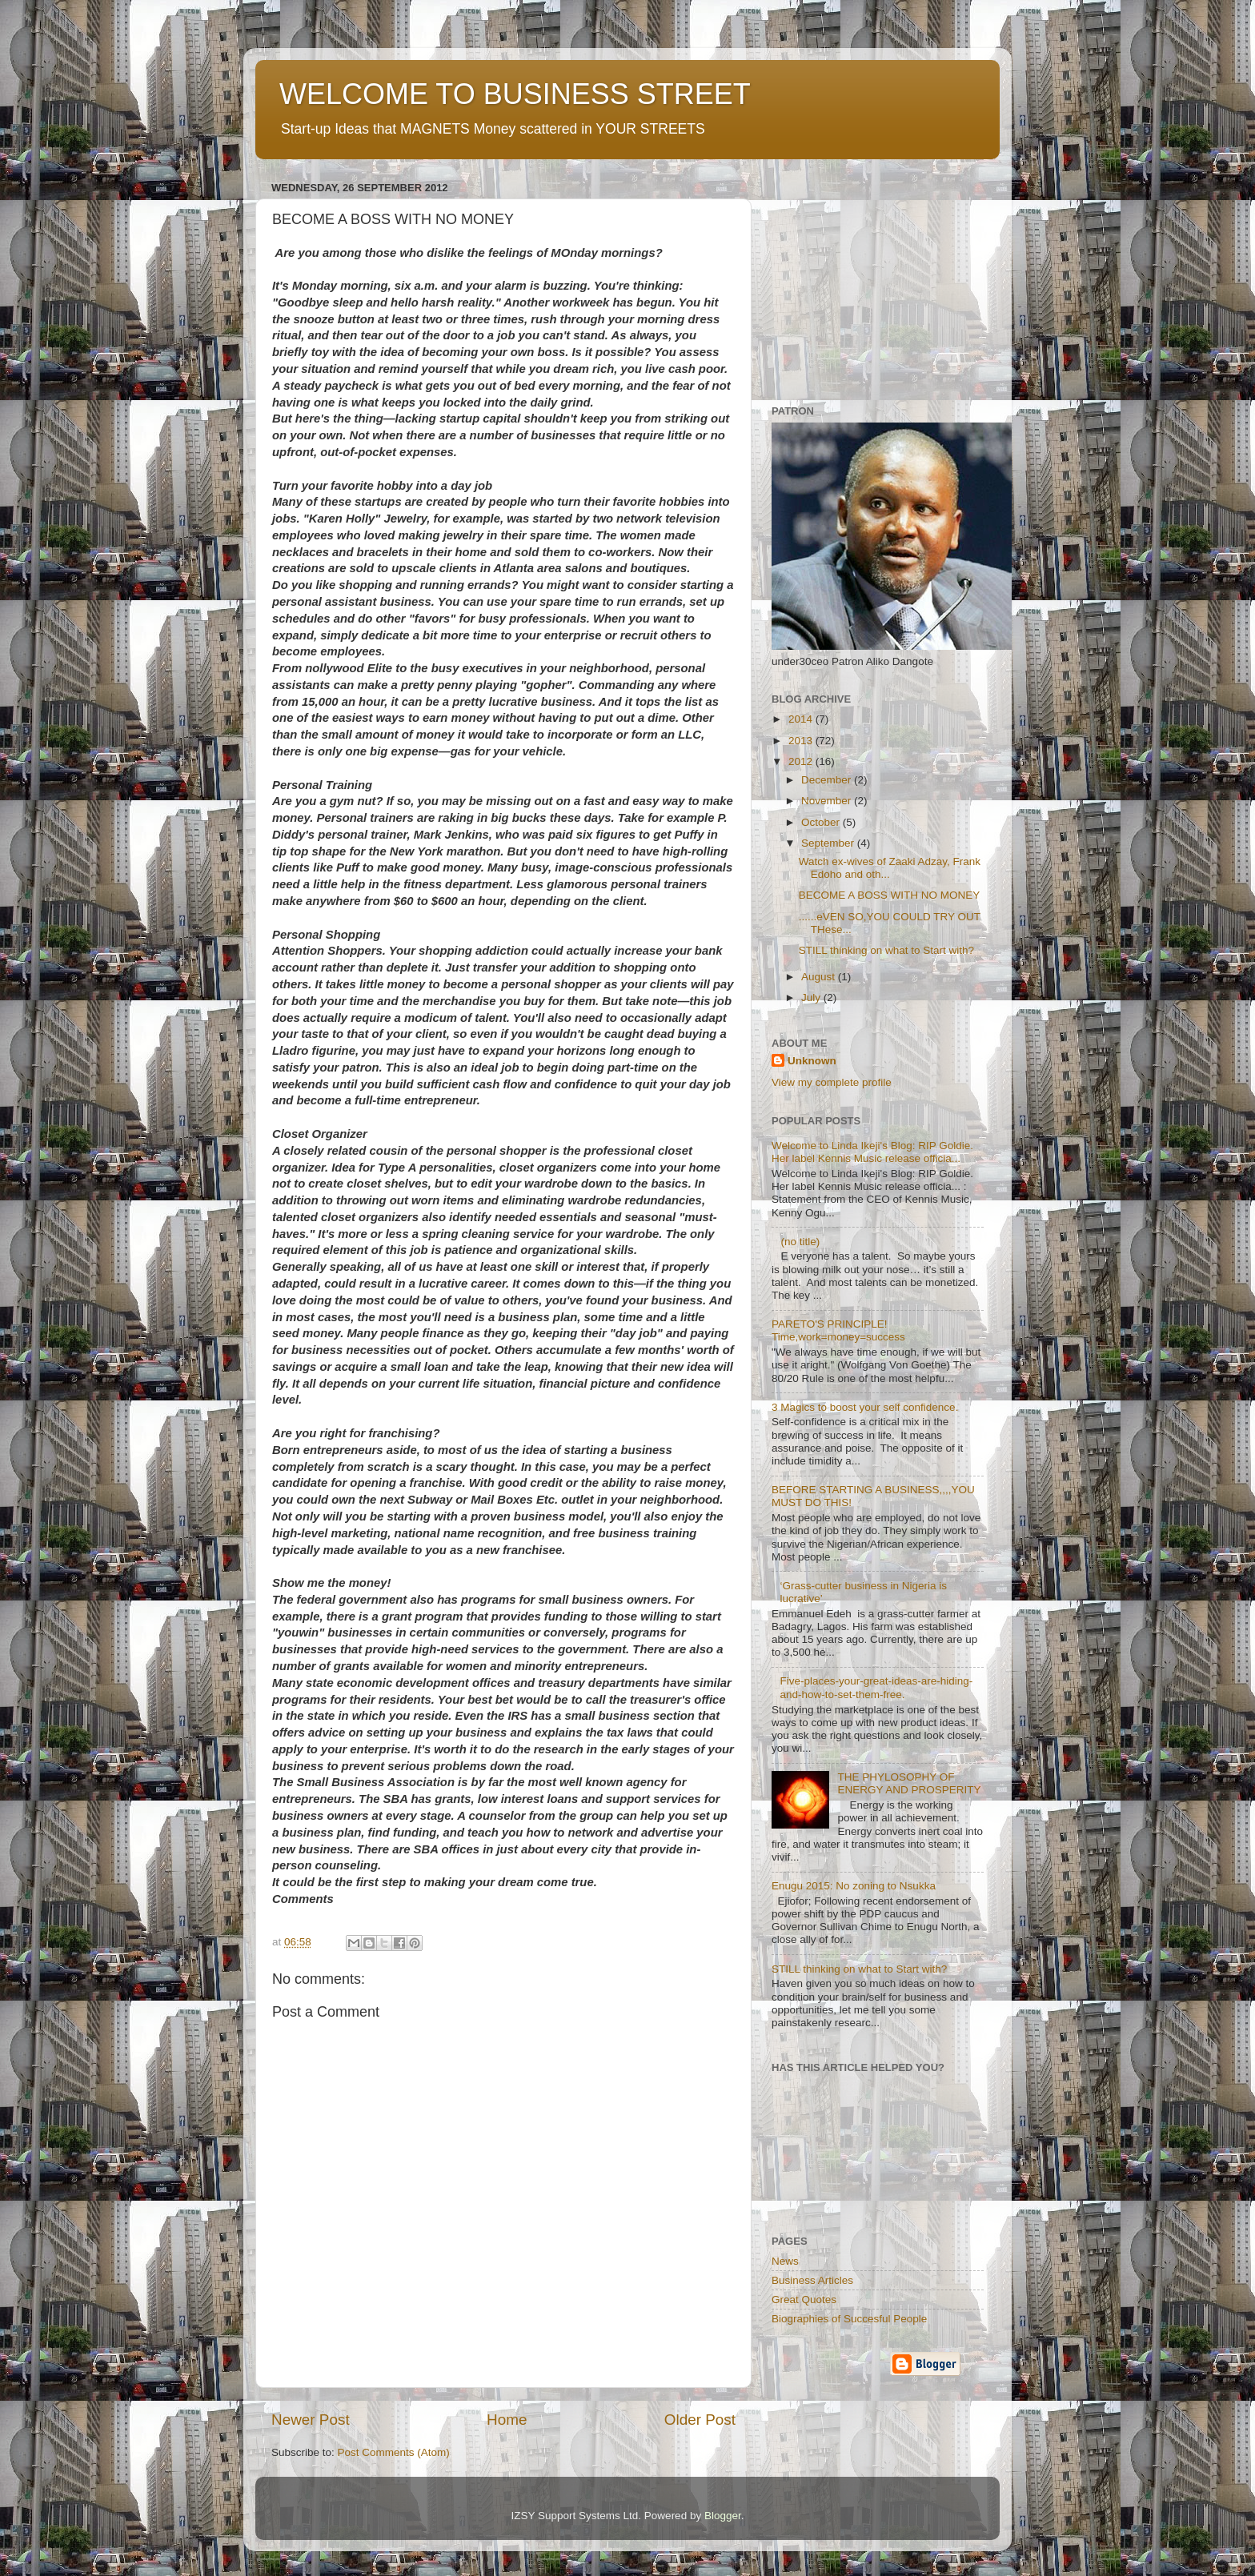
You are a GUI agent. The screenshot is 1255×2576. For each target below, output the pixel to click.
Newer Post (310, 2419)
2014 (802, 719)
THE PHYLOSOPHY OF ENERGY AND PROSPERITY (908, 1783)
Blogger (722, 2516)
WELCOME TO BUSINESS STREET (515, 94)
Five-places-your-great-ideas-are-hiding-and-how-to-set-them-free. (876, 1687)
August (819, 977)
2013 (802, 741)
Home (507, 2419)
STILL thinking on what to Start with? (886, 950)
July (812, 998)
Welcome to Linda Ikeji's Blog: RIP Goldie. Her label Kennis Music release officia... (872, 1152)
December (827, 780)
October (822, 822)
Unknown (812, 1061)
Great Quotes (804, 2300)
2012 (802, 761)
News (785, 2261)
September (829, 843)
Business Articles (812, 2280)
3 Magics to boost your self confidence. (865, 1407)
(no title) (800, 1242)
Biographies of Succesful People (849, 2319)
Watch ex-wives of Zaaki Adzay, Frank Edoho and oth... (889, 867)
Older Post (700, 2419)
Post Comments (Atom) (394, 2452)
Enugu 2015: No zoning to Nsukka (854, 1886)
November (827, 801)
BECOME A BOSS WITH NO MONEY (889, 895)
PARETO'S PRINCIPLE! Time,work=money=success (838, 1330)
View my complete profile (832, 1082)
